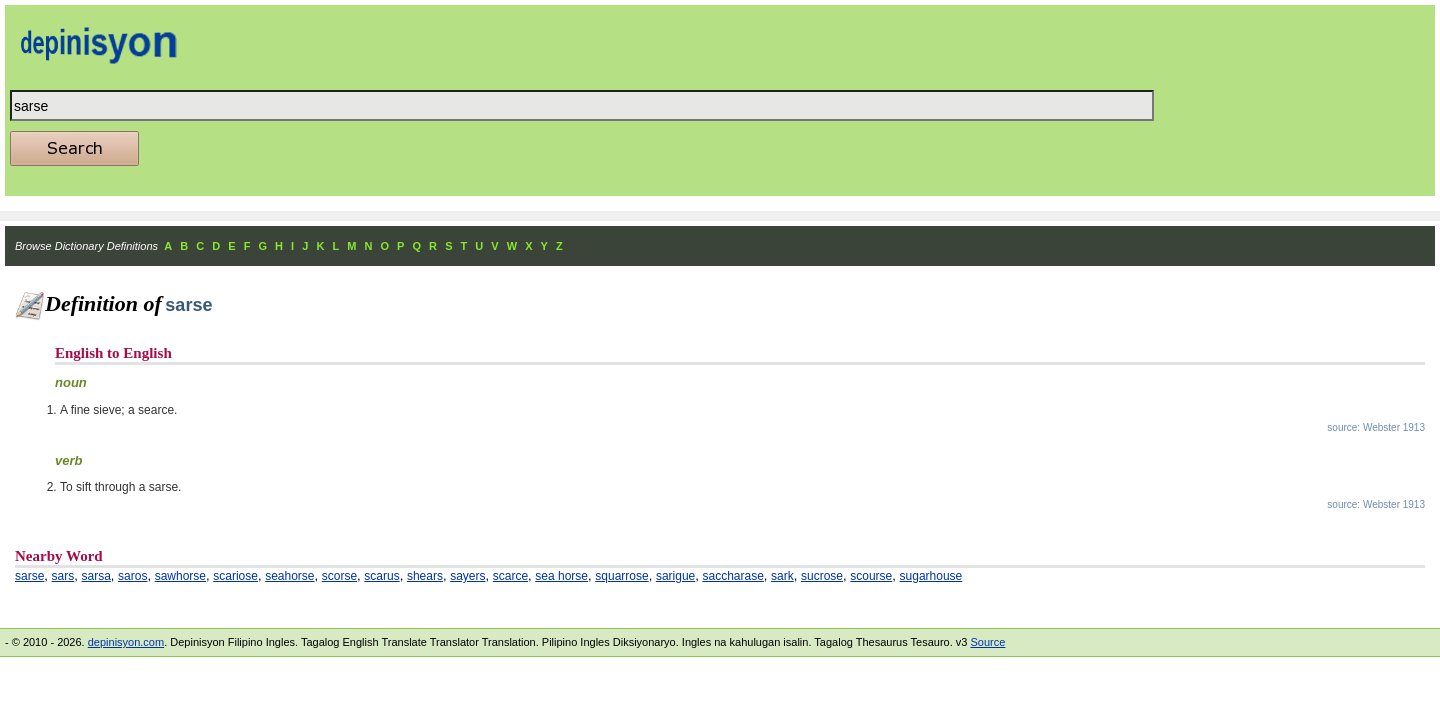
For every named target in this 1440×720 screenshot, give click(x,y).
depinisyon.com (126, 642)
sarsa (95, 576)
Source (987, 642)
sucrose (822, 576)
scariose (235, 576)
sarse (29, 576)
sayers (467, 576)
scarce (510, 576)
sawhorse (180, 576)
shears (425, 576)
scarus (381, 576)
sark (782, 576)
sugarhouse (931, 576)
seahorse (289, 576)
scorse (339, 576)
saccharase (732, 576)
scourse (871, 576)
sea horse (561, 576)
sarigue (675, 576)
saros (132, 576)
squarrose (621, 576)
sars (63, 576)
